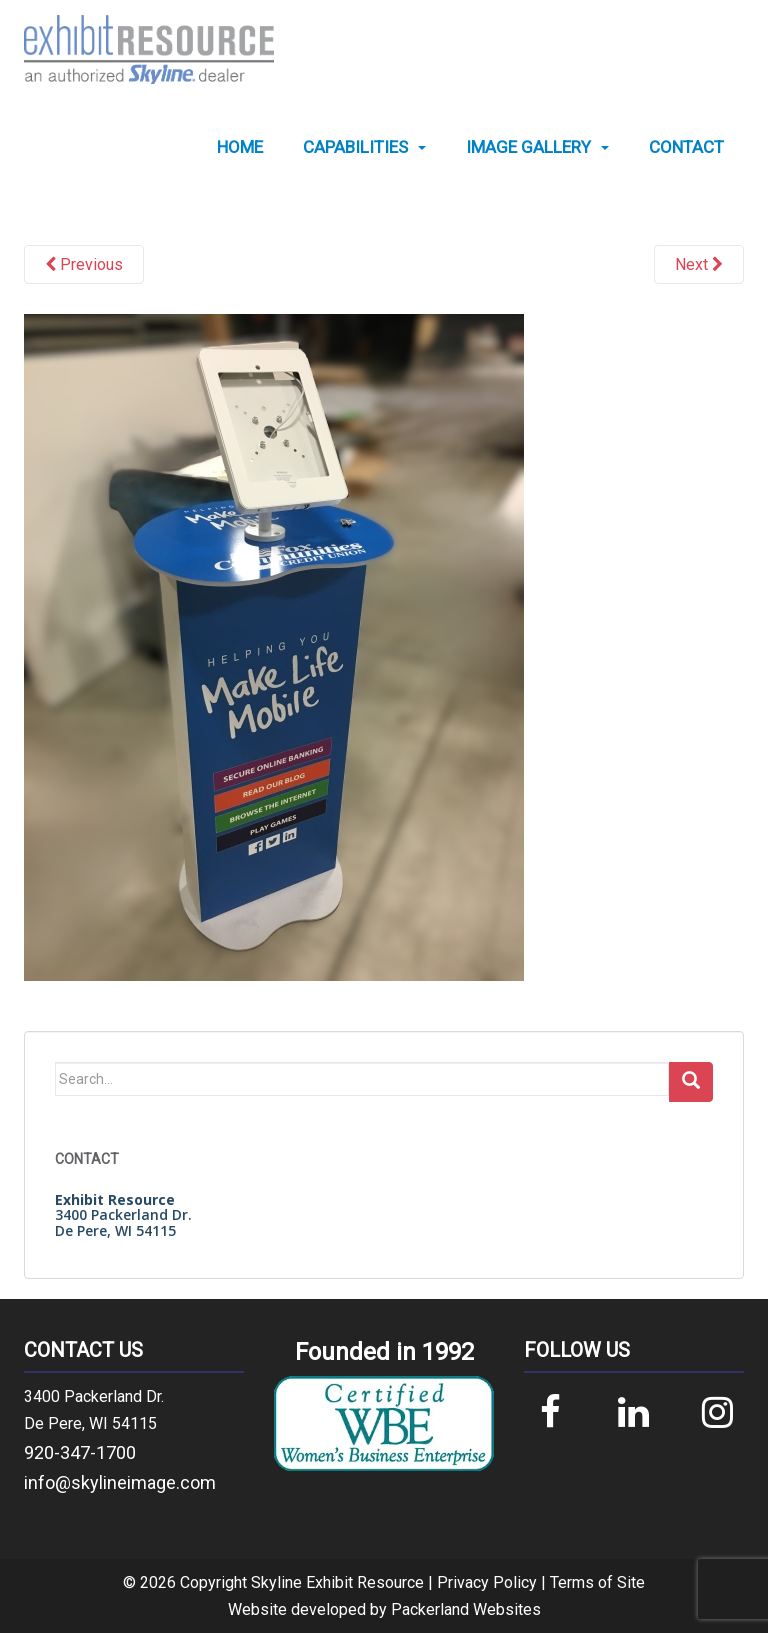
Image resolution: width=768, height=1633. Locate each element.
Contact (686, 147)
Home (240, 147)
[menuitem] (240, 147)
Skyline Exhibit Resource (337, 1582)
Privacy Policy (487, 1582)
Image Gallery (528, 147)
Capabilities (355, 147)
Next (699, 264)
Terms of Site (597, 1582)
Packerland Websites (466, 1609)
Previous (84, 264)
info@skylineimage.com (120, 1482)
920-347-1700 (80, 1452)
